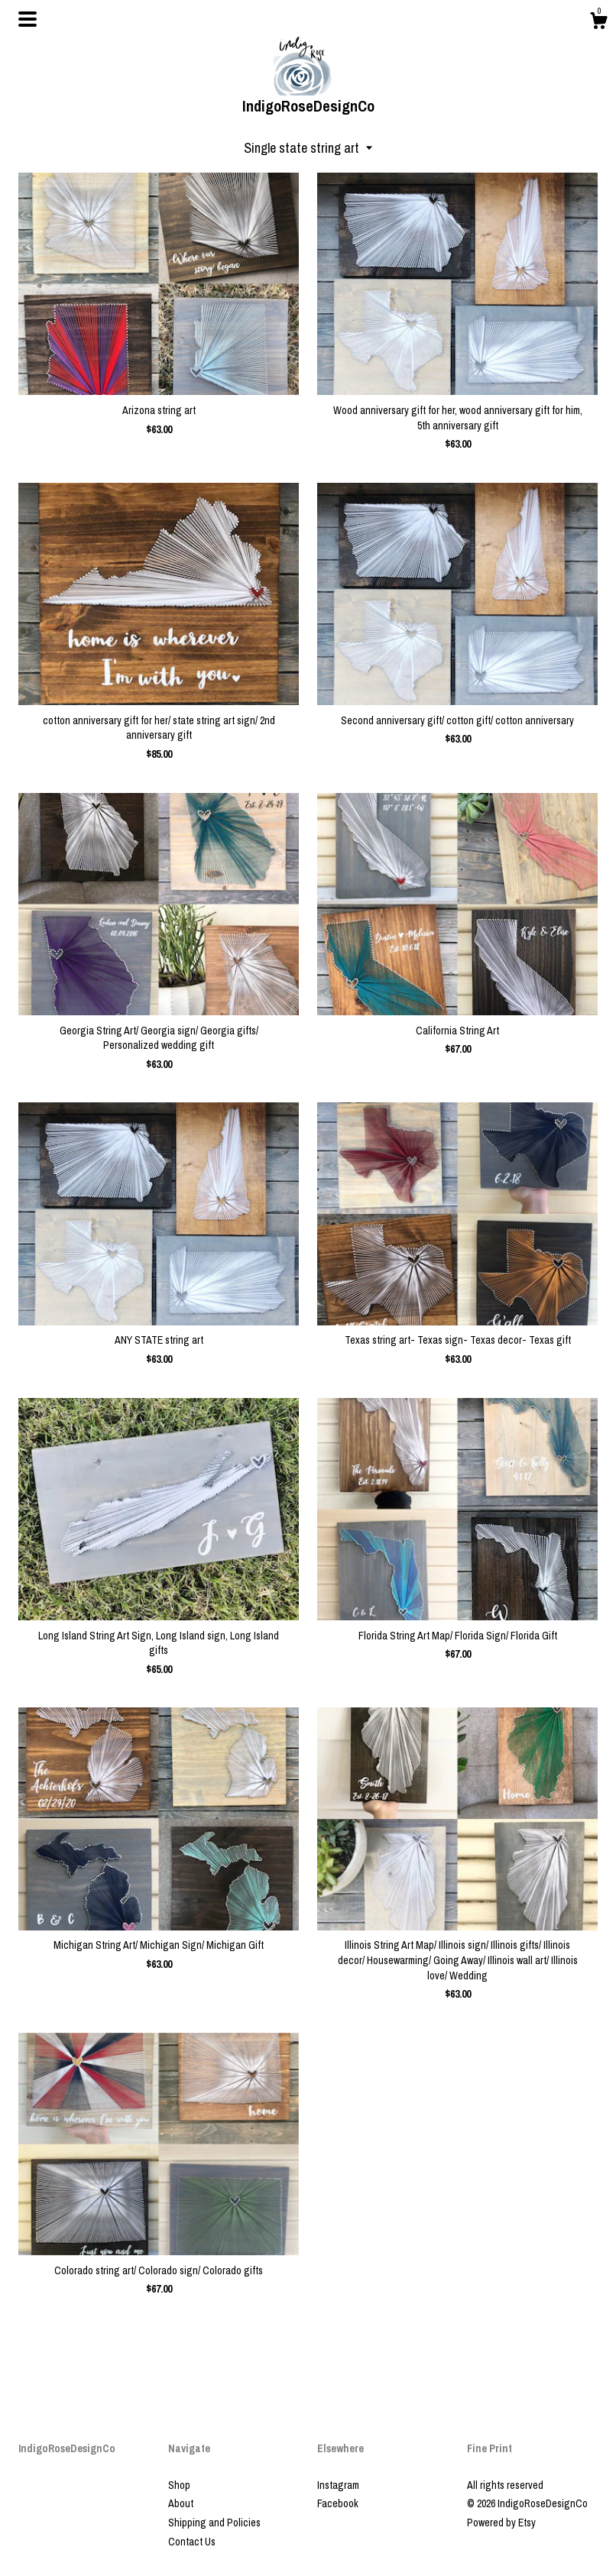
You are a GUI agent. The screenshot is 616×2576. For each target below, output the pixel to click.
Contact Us (192, 2541)
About (180, 2503)
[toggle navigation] (27, 19)
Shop (179, 2485)
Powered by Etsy (501, 2522)
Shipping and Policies (214, 2522)
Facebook (337, 2503)
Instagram (338, 2485)
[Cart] (598, 22)
